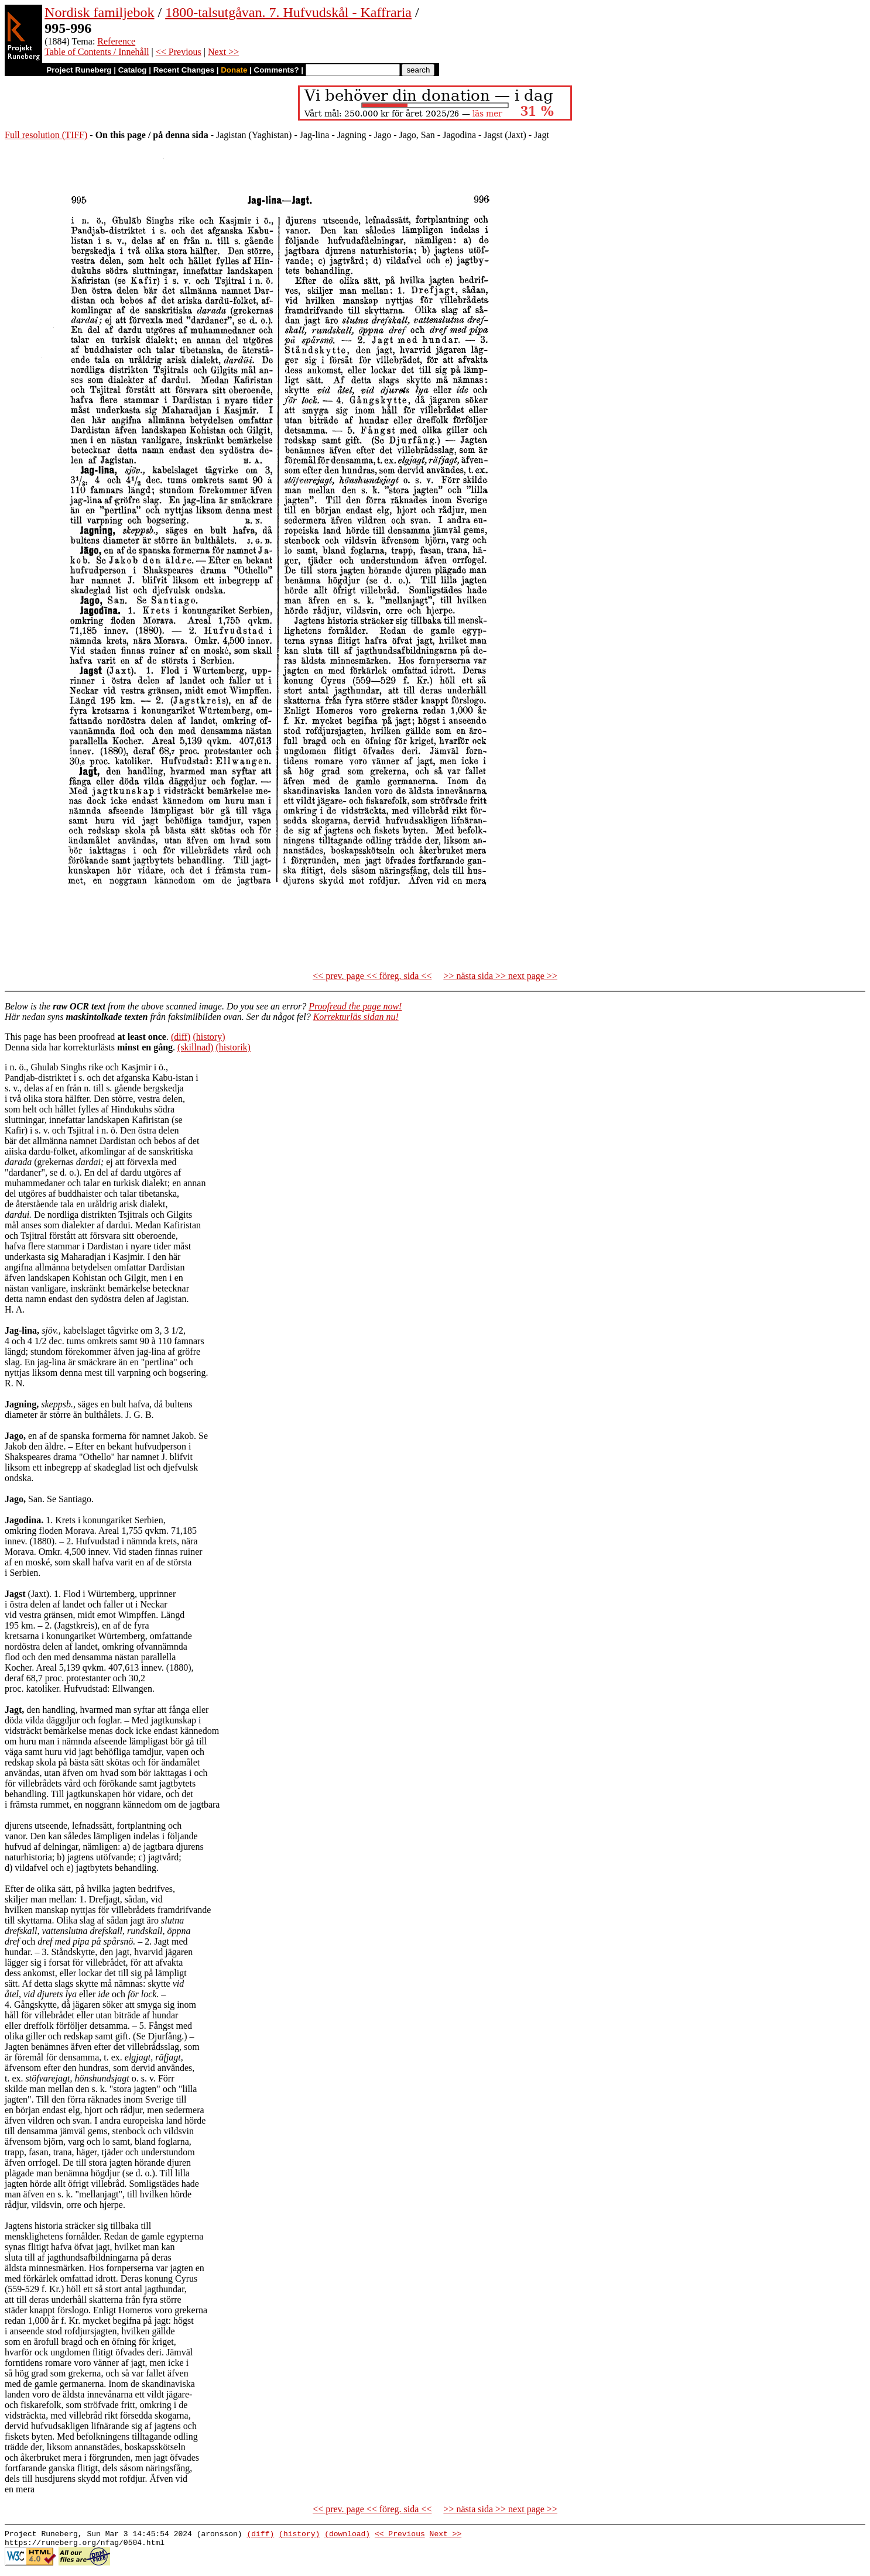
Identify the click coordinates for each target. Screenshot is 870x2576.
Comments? (276, 70)
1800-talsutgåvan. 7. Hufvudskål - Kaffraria (288, 12)
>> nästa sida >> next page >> (500, 976)
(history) (209, 1037)
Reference (116, 41)
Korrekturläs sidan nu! (356, 1017)
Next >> (223, 52)
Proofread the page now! (355, 1006)
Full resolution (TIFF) (46, 135)
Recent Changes (183, 70)
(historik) (233, 1047)
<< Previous (178, 52)
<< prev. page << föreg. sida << (372, 976)
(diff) (180, 1037)
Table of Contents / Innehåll (96, 52)
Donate (234, 70)
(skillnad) (195, 1047)
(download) (347, 2535)
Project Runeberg (78, 70)
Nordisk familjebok (99, 12)
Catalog (132, 70)
